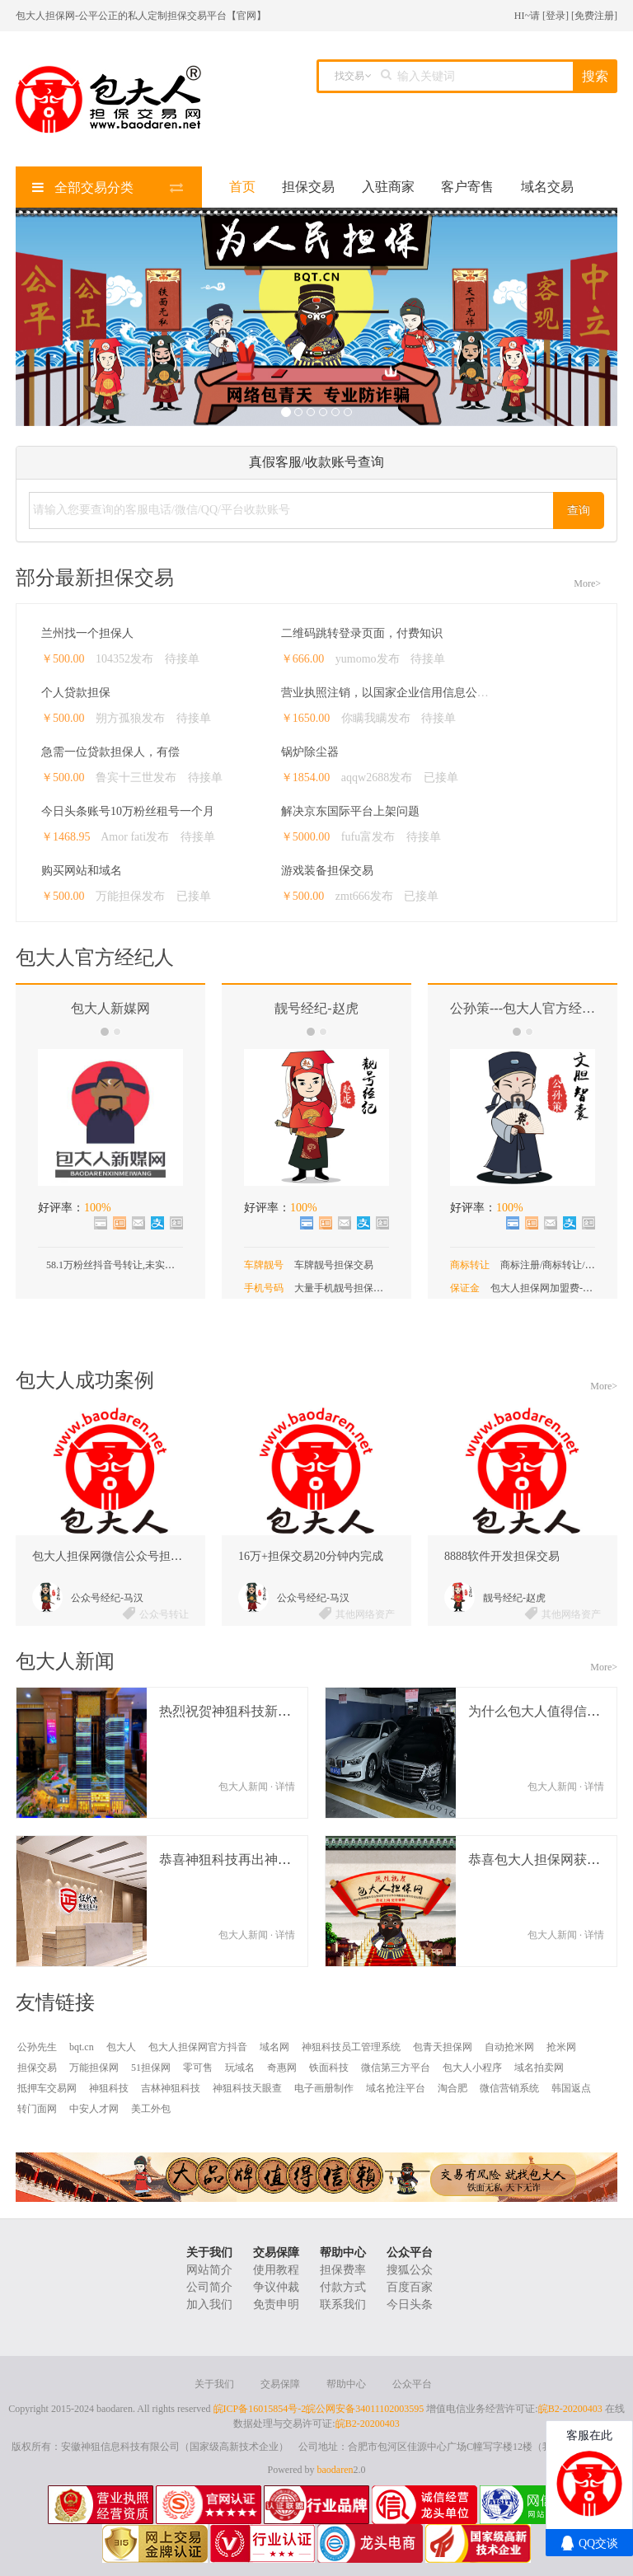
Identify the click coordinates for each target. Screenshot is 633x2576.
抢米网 (561, 2047)
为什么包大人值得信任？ (540, 1711)
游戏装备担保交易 (327, 870)
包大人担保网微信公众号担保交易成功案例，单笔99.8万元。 (186, 1556)
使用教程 (276, 2270)
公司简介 (209, 2287)
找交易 (349, 76)
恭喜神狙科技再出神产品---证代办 (258, 1859)
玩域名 (240, 2067)
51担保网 (151, 2067)
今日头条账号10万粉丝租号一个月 (127, 811)
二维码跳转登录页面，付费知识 (362, 633)
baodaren (335, 2469)
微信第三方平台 (395, 2067)
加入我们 (209, 2304)
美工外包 (151, 2109)
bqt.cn (81, 2047)
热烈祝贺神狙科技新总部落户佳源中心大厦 (284, 1711)
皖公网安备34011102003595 (365, 2408)
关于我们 (209, 2252)
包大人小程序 (472, 2067)
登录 (555, 15)
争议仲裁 (276, 2287)
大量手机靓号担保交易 (343, 1288)
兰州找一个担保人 (87, 633)
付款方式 (343, 2287)
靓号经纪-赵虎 (316, 1008)
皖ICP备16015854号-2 (260, 2408)
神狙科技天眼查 (247, 2088)
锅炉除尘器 (310, 752)
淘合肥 (452, 2088)
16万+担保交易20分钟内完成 (310, 1556)
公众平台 (410, 2252)
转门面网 (37, 2109)
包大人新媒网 (110, 1008)
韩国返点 (571, 2088)
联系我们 (343, 2304)
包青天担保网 (442, 2047)
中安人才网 (94, 2109)
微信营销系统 (509, 2088)
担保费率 (343, 2270)
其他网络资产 (365, 1614)
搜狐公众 (410, 2270)
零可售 (198, 2067)
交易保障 (276, 2252)
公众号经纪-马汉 (107, 1598)
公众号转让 (164, 1614)
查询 (578, 510)
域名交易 (547, 187)
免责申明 (276, 2304)
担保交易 (308, 187)
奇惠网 (282, 2067)
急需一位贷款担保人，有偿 (110, 752)
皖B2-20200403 (570, 2408)
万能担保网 (94, 2067)
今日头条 (410, 2304)
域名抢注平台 (395, 2088)
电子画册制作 (324, 2088)
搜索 (595, 76)
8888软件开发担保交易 (502, 1556)
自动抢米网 (509, 2047)
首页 (242, 187)
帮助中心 (343, 2252)
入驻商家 (388, 187)
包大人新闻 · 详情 (256, 1786)
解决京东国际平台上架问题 (350, 811)
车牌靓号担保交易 (333, 1265)
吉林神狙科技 (170, 2088)
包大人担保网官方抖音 (197, 2047)
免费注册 (594, 15)
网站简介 (209, 2270)
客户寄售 (467, 187)
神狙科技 (109, 2088)
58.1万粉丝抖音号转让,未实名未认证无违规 (140, 1265)
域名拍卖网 (539, 2067)
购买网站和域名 (81, 870)
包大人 (121, 2047)
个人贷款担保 (75, 692)
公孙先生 (37, 2047)
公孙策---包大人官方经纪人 (529, 1008)
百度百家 (410, 2287)
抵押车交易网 (47, 2088)
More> (587, 583)
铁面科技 (329, 2067)
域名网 (274, 2047)
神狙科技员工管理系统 (351, 2047)
